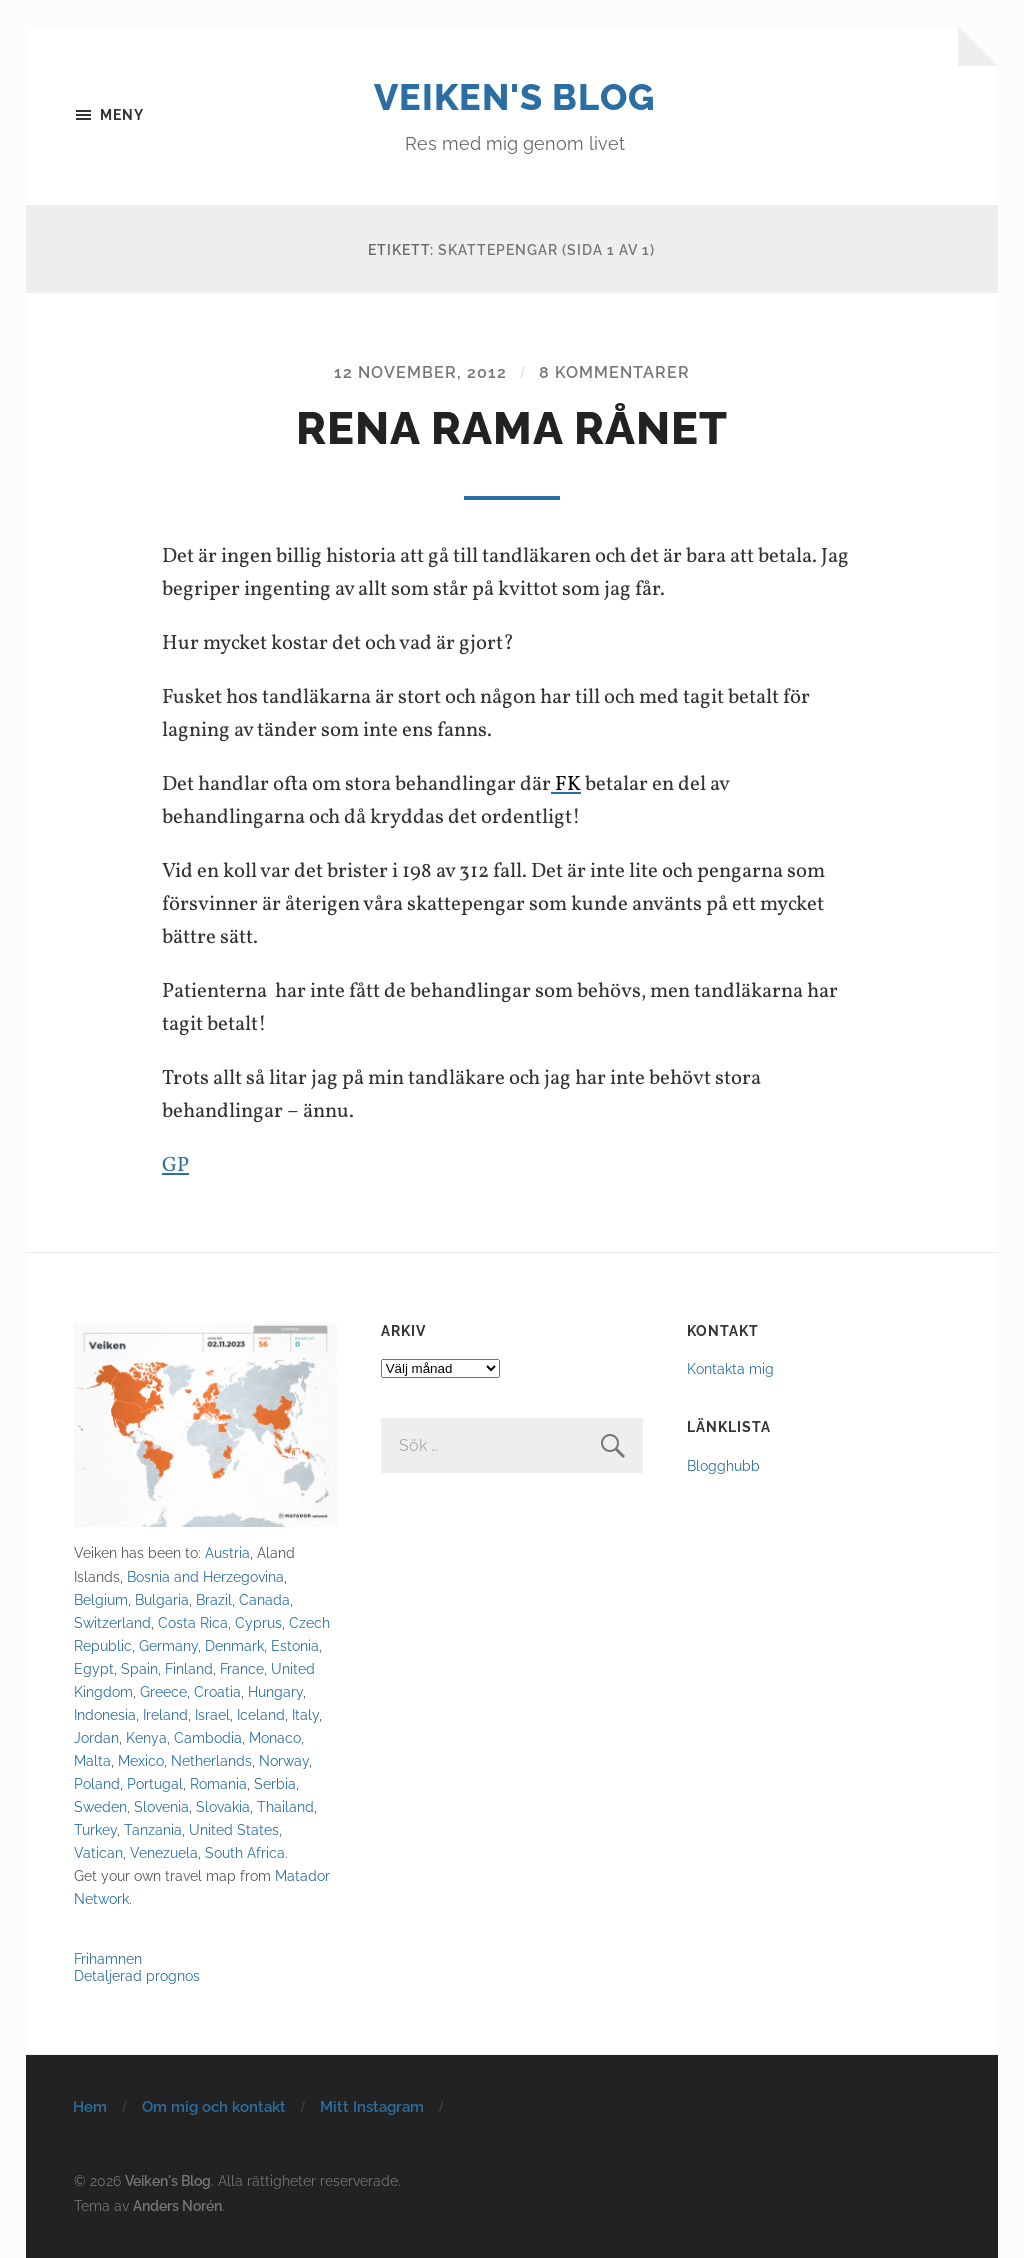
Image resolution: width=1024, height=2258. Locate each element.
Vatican (98, 1852)
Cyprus (258, 1622)
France (242, 1668)
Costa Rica (193, 1622)
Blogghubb (723, 1465)
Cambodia (208, 1737)
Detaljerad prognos (137, 1975)
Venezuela (164, 1852)
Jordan (96, 1737)
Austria (227, 1552)
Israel (212, 1714)
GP (175, 1165)
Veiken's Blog (514, 97)
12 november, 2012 (420, 372)
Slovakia (223, 1806)
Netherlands (211, 1760)
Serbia (275, 1783)
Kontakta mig (730, 1368)
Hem (90, 2107)
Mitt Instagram (372, 2107)
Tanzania (153, 1829)
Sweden (100, 1806)
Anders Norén (177, 2205)
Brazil (214, 1599)
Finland (189, 1668)
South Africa (245, 1852)
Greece (163, 1691)
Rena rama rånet (512, 428)
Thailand (285, 1806)
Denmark (234, 1645)
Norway (284, 1760)
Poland (97, 1783)
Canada (264, 1599)
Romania (218, 1783)
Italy (305, 1714)
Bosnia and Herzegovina (205, 1576)
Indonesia (105, 1714)
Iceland (261, 1714)
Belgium (101, 1599)
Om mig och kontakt (214, 2107)
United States (234, 1829)
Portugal (155, 1783)
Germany (168, 1645)
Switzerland (112, 1622)
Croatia (217, 1691)
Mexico (141, 1760)
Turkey (95, 1829)
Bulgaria (162, 1599)
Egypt (94, 1668)
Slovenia (161, 1806)
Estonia (295, 1645)
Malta (92, 1760)
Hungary (275, 1691)
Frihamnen (108, 1958)
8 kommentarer (614, 372)
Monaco (275, 1737)
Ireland (165, 1714)
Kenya (146, 1737)
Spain (139, 1668)
